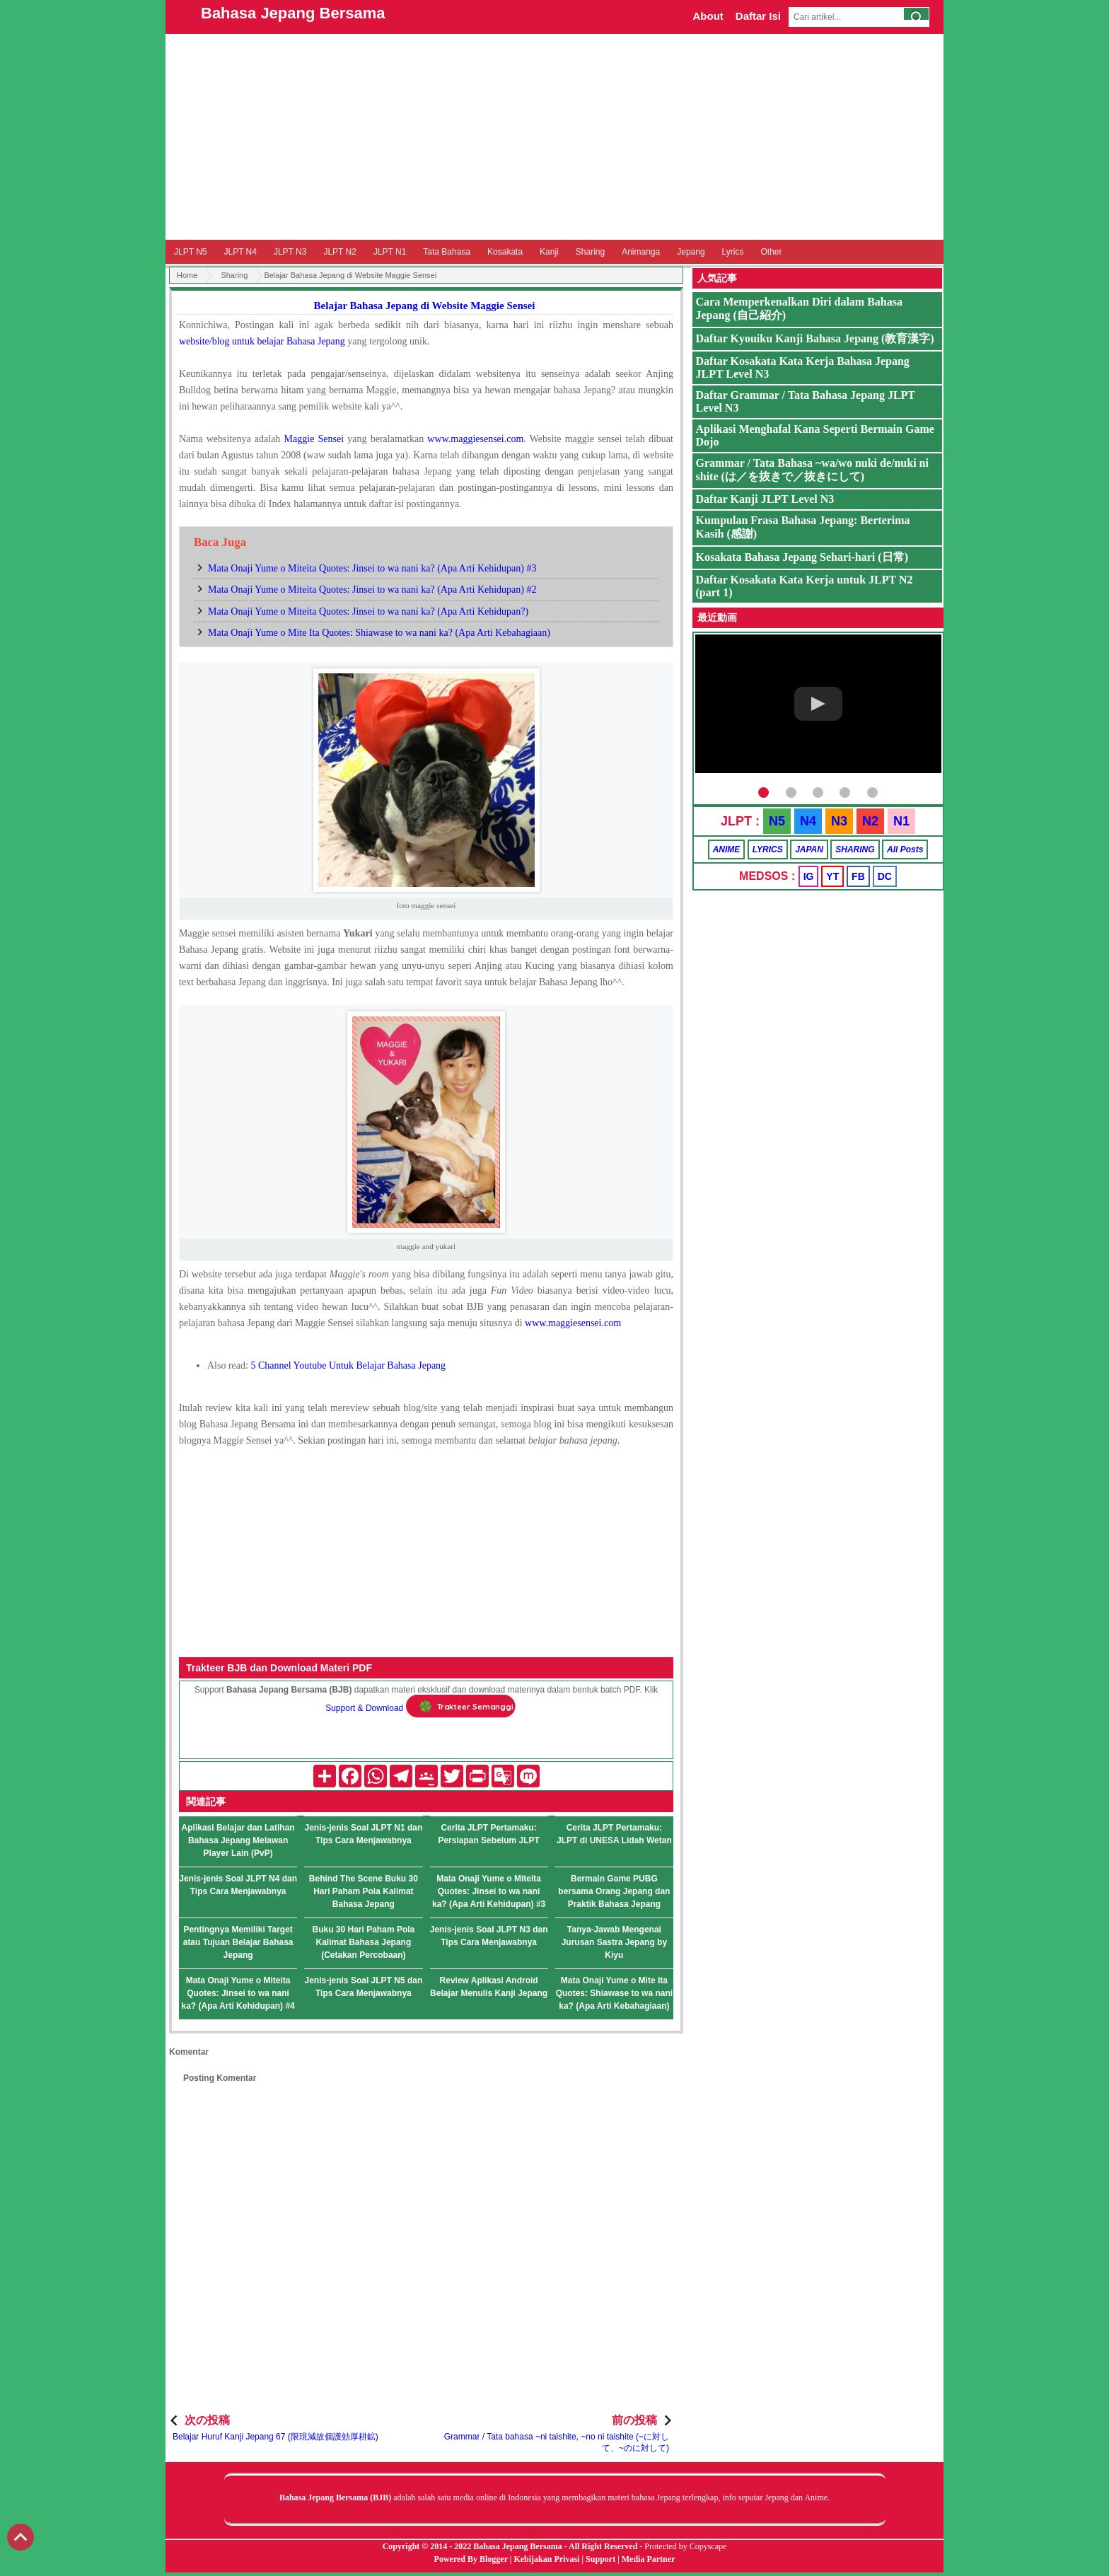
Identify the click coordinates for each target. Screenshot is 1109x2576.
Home (187, 275)
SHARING (854, 849)
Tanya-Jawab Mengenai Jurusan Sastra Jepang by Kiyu (614, 1942)
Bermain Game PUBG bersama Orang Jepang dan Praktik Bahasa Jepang (614, 1891)
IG (808, 876)
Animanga (641, 252)
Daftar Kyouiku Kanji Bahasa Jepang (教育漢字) (815, 338)
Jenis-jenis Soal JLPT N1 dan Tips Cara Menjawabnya (364, 1834)
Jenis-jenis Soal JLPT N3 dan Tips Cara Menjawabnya (489, 1936)
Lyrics (733, 252)
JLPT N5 (190, 252)
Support (600, 2559)
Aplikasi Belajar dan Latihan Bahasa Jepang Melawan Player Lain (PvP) (238, 1840)
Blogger (494, 2559)
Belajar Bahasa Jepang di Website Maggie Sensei (424, 305)
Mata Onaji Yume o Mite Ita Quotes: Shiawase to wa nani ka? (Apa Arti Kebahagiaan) (379, 632)
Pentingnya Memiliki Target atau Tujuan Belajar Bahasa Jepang (238, 1942)
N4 (808, 821)
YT (832, 876)
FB (858, 876)
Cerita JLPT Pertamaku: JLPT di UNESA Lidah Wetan (614, 1834)
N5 (777, 821)
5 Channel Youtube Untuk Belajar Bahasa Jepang (348, 1365)
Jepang (690, 252)
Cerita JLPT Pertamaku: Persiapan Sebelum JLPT (488, 1834)
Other (771, 252)
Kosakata (505, 252)
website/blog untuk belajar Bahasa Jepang (262, 341)
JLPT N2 (339, 252)
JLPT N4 (239, 252)
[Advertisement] (554, 136)
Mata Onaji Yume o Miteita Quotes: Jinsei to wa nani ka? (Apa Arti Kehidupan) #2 (372, 589)
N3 (839, 821)
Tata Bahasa (446, 252)
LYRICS (768, 849)
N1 (901, 821)
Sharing (590, 252)
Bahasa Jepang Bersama (293, 13)
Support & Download (364, 1709)
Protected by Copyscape (685, 2546)
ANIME (727, 849)
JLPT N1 (389, 252)
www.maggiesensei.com (573, 1323)
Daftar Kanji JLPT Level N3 (765, 499)
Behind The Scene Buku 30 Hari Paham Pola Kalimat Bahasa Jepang (363, 1891)
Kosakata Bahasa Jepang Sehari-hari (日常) (802, 557)
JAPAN (809, 849)
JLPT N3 (290, 252)
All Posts (905, 849)
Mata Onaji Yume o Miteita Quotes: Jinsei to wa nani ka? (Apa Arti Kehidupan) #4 (238, 1993)
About (707, 16)
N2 (870, 821)
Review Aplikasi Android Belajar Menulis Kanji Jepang (488, 1986)
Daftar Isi (758, 16)
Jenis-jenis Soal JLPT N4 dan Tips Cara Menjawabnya (238, 1885)
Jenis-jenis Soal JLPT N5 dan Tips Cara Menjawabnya (364, 1986)
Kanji (549, 252)
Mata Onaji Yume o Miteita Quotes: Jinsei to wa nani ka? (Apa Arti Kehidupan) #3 (372, 568)
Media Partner (648, 2559)
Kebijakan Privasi (546, 2559)
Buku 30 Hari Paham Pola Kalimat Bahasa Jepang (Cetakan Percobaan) (364, 1942)
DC (885, 876)
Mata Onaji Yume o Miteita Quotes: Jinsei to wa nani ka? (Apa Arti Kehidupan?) (368, 611)
